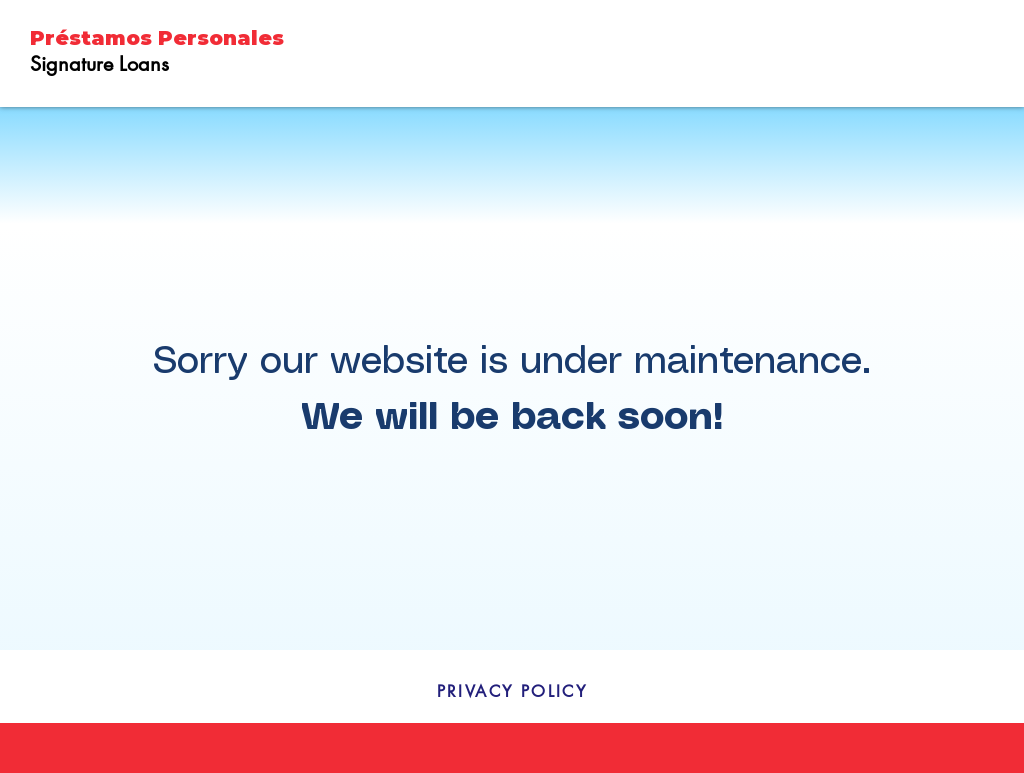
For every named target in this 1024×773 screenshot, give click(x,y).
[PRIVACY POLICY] (512, 691)
